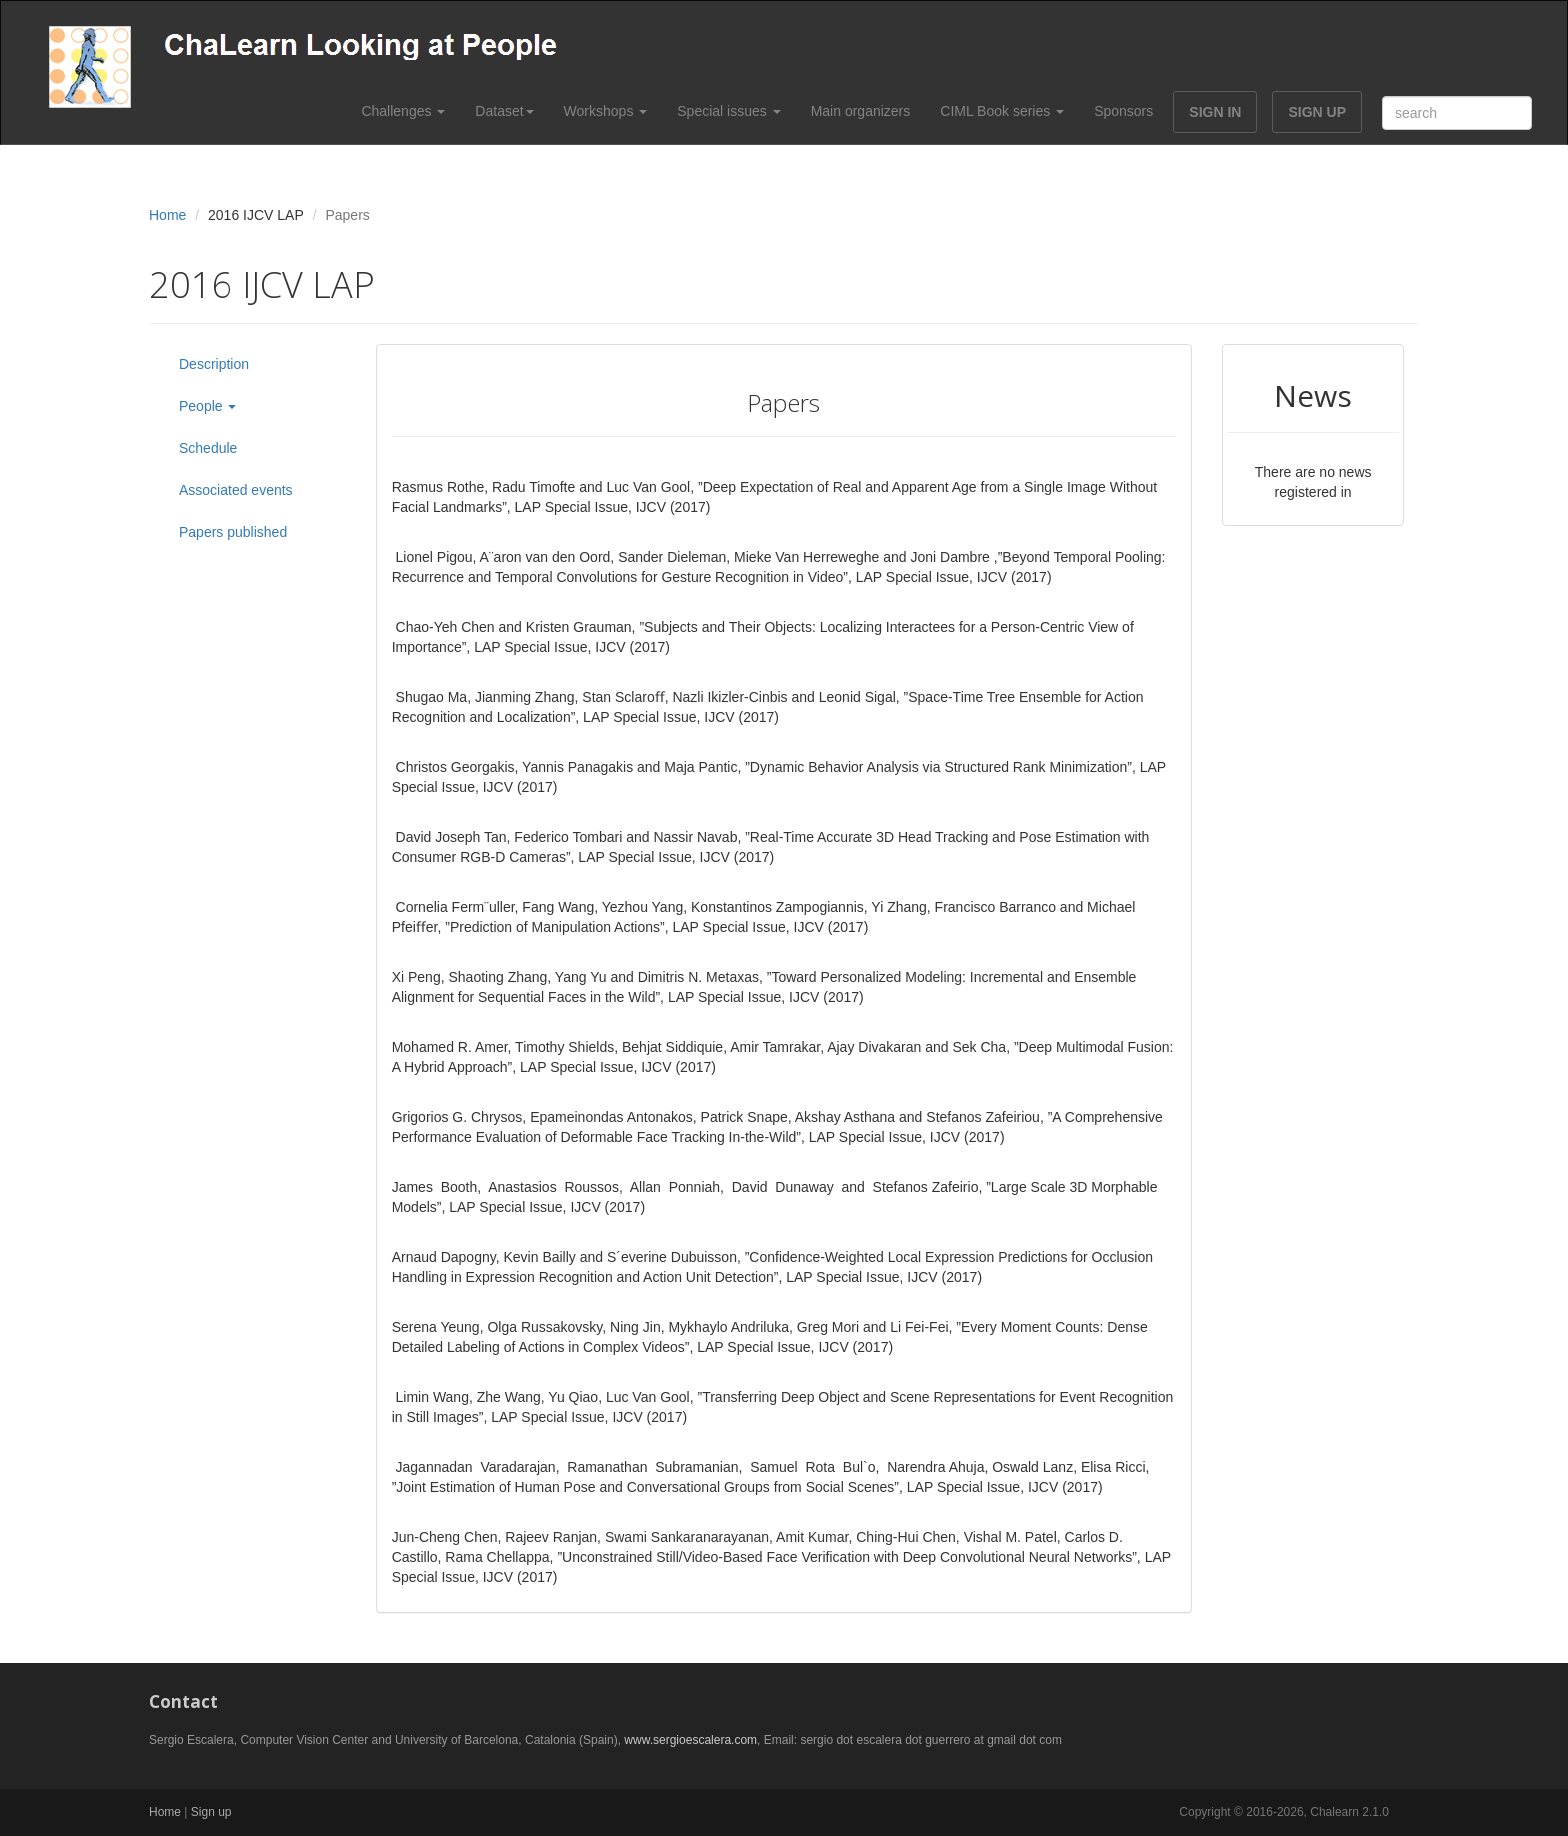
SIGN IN (1215, 112)
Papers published (233, 532)
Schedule (208, 448)
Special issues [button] (728, 111)
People (207, 406)
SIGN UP (1317, 112)
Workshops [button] (606, 111)
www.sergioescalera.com (690, 1740)
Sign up (211, 1812)
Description (214, 364)
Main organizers (861, 111)
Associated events (236, 490)
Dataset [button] (504, 111)
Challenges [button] (403, 111)
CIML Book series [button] (1002, 111)
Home (167, 215)
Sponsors (1123, 111)
